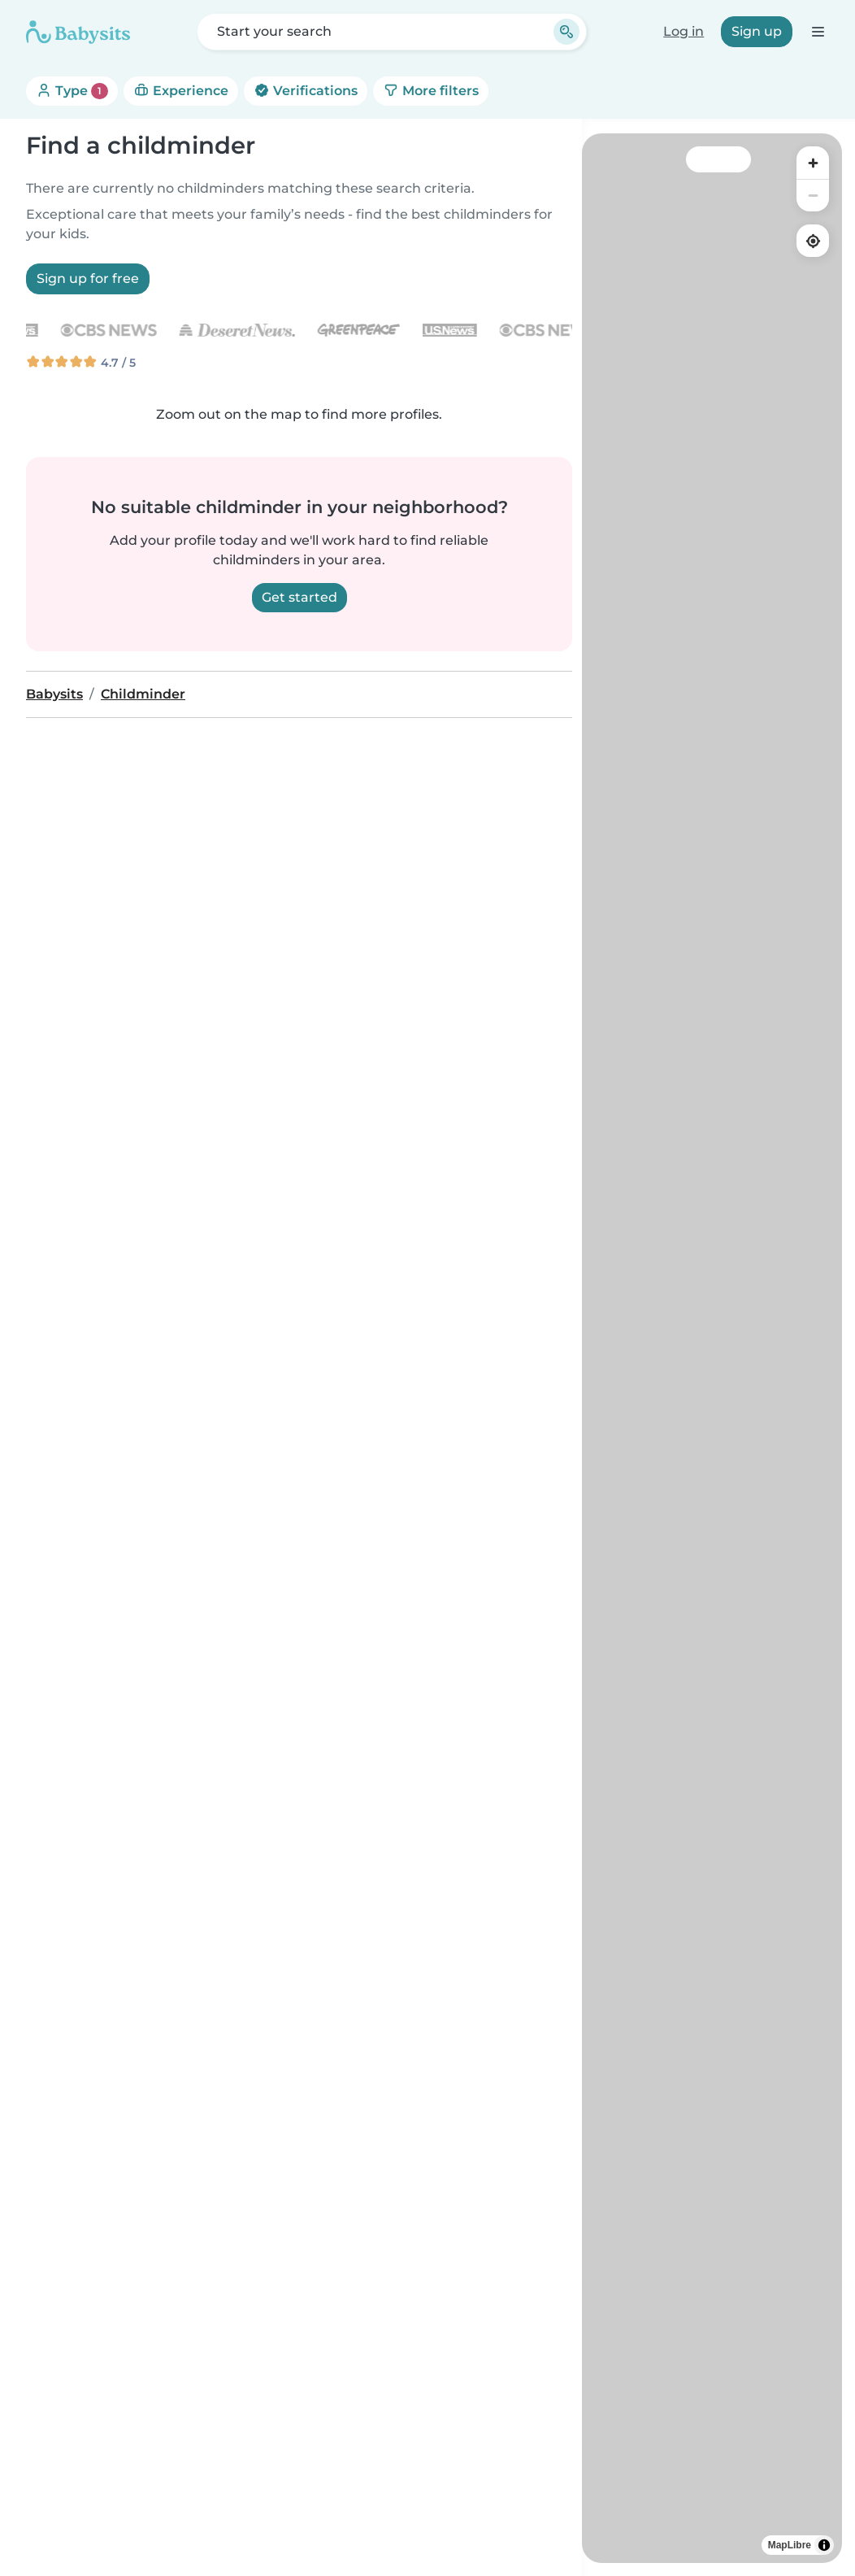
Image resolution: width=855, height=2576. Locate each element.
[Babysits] (78, 31)
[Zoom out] (812, 195)
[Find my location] (812, 240)
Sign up (756, 31)
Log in (683, 31)
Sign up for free (88, 278)
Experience (180, 90)
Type (72, 91)
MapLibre (789, 2545)
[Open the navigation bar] (817, 31)
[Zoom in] (812, 162)
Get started (299, 597)
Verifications (306, 90)
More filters (431, 90)
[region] (712, 1348)
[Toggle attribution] (824, 2545)
